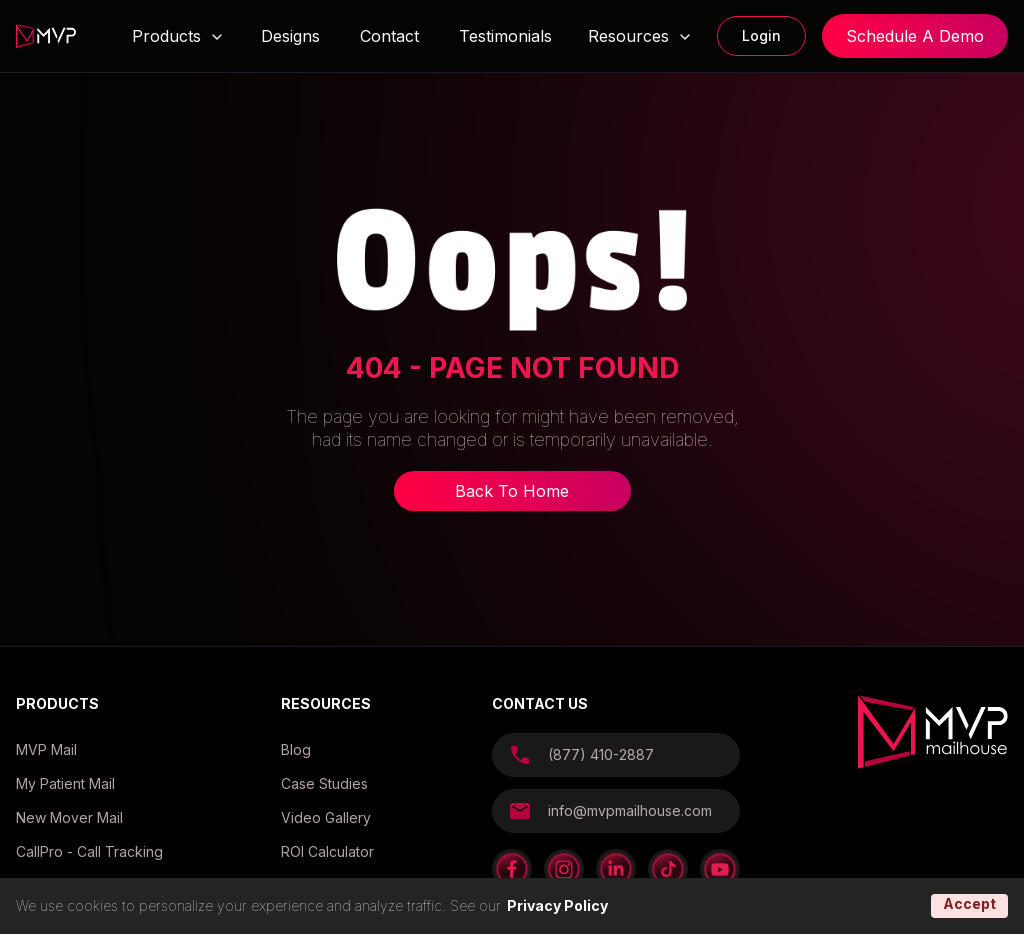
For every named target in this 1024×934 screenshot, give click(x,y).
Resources (640, 36)
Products (166, 36)
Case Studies (324, 783)
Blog (296, 749)
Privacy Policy (557, 905)
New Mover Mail (69, 817)
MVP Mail (46, 749)
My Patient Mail (65, 783)
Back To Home (512, 491)
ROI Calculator (327, 851)
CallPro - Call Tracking (89, 851)
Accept (969, 903)
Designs (290, 36)
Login (761, 35)
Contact (389, 36)
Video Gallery (326, 817)
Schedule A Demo (915, 36)
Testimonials (505, 36)
